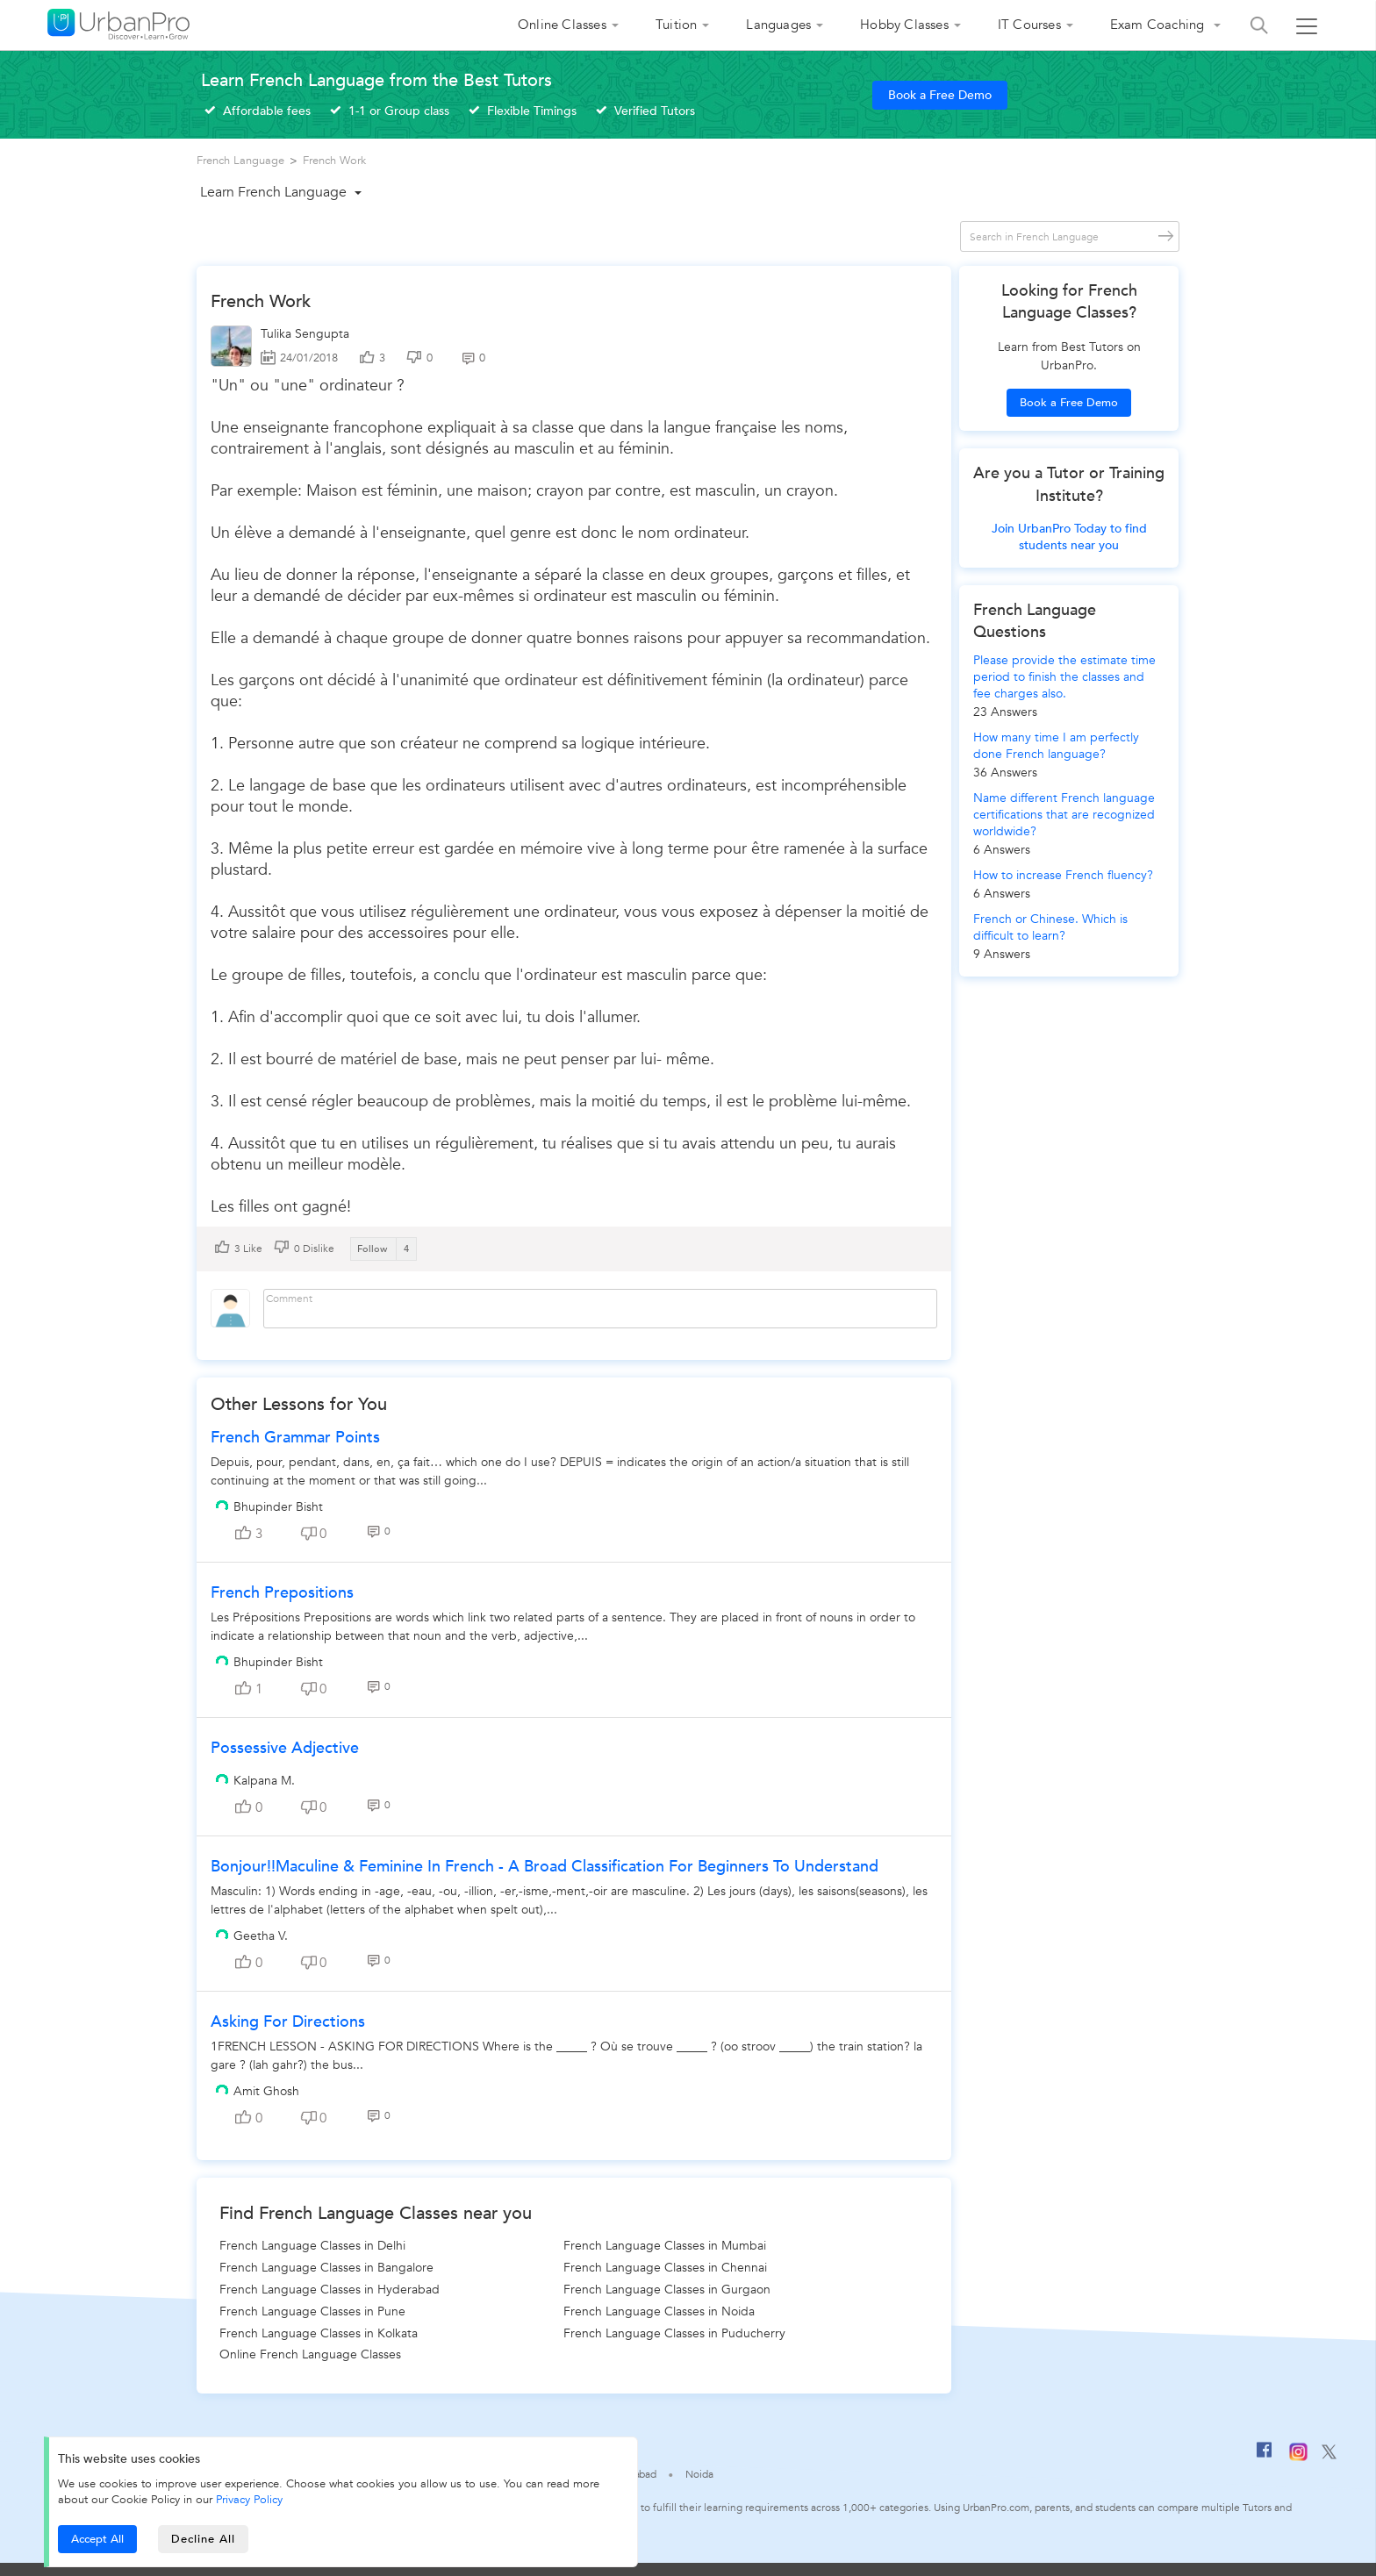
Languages (778, 24)
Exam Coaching (1159, 24)
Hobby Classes (904, 24)
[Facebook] (1264, 2457)
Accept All (97, 2539)
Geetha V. (260, 1936)
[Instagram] (1298, 2458)
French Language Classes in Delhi (312, 2245)
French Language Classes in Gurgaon (666, 2289)
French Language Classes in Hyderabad (329, 2289)
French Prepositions (282, 1593)
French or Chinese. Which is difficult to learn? (1050, 927)
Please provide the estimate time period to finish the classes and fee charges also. (1064, 677)
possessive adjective (285, 1748)
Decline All (203, 2539)
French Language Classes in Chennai (665, 2267)
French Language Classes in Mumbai (664, 2245)
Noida (699, 2474)
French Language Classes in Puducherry (674, 2333)
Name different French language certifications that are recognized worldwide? (1064, 815)
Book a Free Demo (940, 95)
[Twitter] (1329, 2456)
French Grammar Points (295, 1438)
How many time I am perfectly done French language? (1056, 745)
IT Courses (1029, 24)
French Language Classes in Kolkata (318, 2333)
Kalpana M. (264, 1780)
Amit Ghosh (266, 2091)
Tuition (676, 24)
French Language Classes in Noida (659, 2311)
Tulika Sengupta (305, 334)
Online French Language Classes (310, 2354)
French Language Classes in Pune (312, 2311)
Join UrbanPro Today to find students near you (1069, 537)
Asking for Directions (288, 2022)
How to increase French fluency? (1063, 875)
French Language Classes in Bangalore (326, 2267)
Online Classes (562, 24)
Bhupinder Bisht (278, 1507)
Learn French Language (273, 192)
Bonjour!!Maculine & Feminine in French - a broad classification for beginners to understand (544, 1867)
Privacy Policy (249, 2500)
